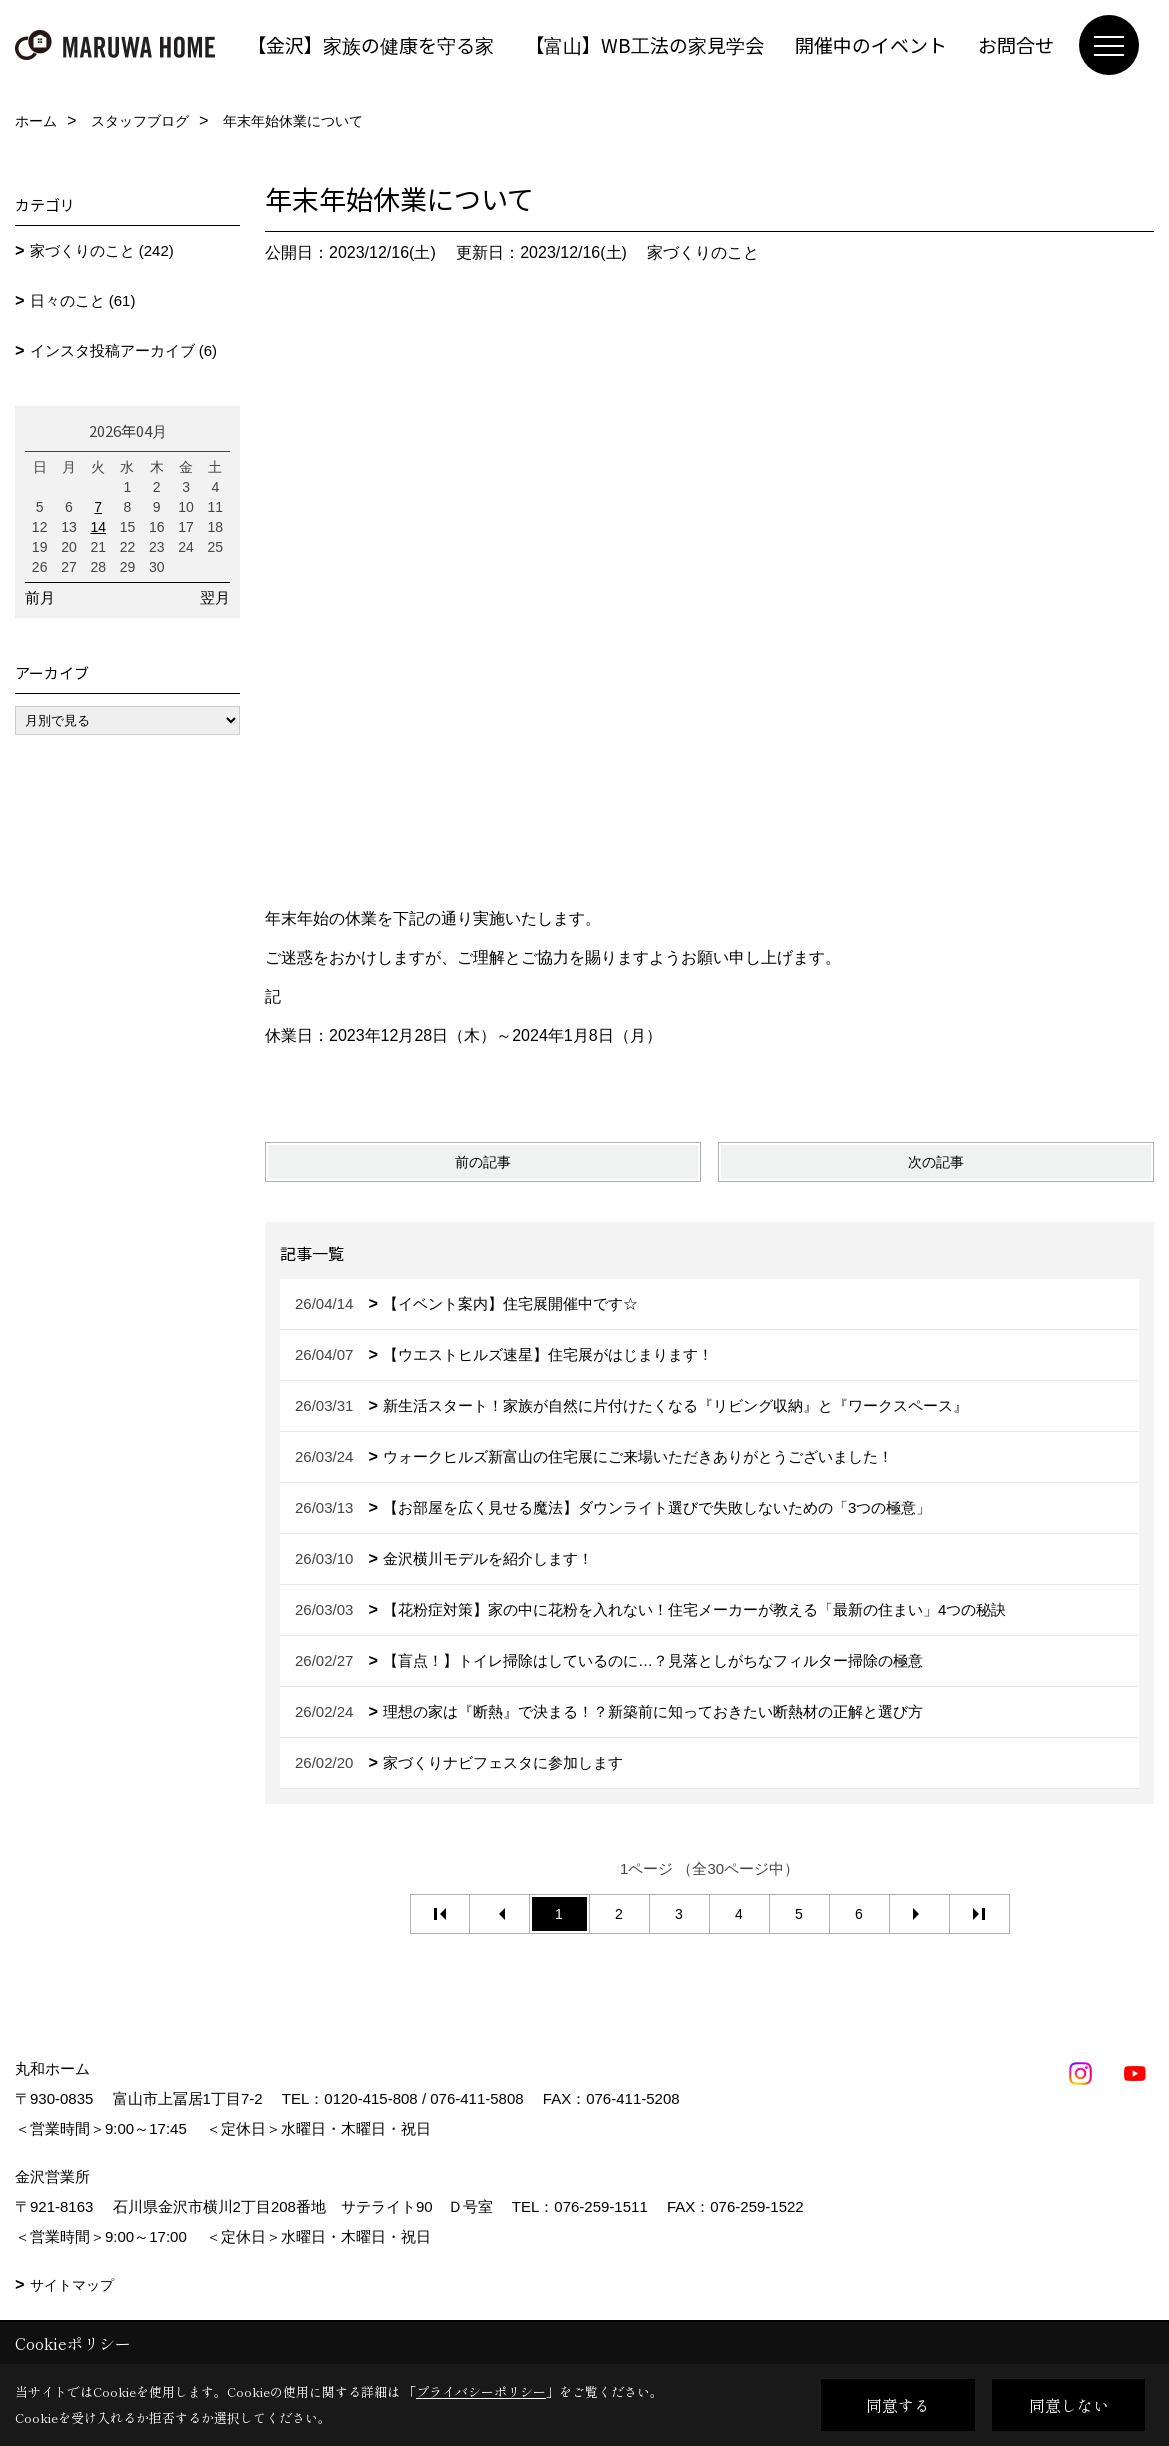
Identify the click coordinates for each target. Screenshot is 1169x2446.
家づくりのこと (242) (102, 250)
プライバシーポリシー (481, 2391)
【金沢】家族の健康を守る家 (370, 44)
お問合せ (1016, 44)
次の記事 (936, 1162)
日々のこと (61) (83, 300)
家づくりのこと (703, 252)
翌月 (215, 597)
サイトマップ (72, 2285)
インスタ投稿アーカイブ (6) (124, 350)
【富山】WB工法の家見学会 (644, 44)
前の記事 (483, 1162)
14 (98, 527)
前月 (40, 597)
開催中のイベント (871, 44)
